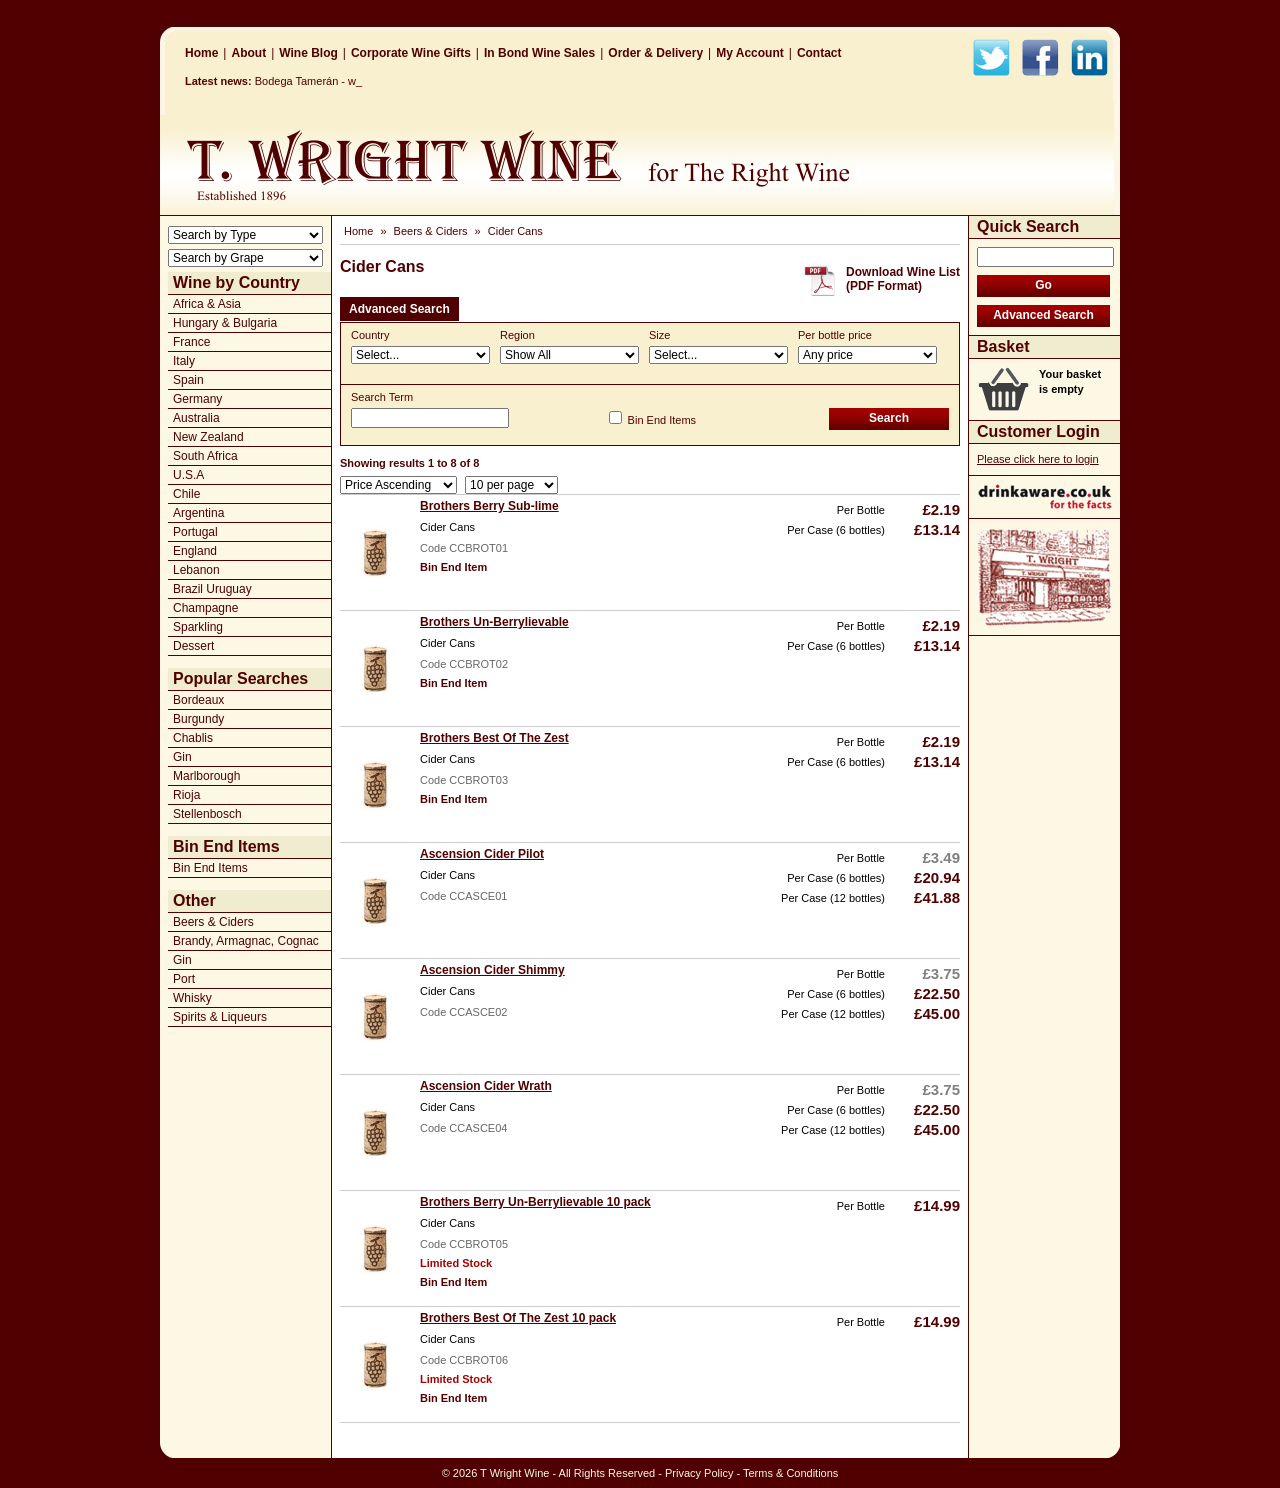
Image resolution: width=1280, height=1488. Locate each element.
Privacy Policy (699, 1473)
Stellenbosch (207, 814)
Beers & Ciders (213, 922)
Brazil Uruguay (212, 589)
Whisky (192, 998)
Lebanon (196, 570)
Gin (182, 757)
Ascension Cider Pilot (482, 854)
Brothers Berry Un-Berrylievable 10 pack (535, 1202)
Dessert (193, 646)
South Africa (205, 456)
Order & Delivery (655, 53)
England (195, 551)
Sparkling (198, 627)
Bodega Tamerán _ (301, 81)
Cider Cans (515, 231)
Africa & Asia (207, 304)
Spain (188, 380)
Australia (196, 418)
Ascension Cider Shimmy (492, 970)
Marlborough (206, 776)
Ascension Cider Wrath (486, 1086)
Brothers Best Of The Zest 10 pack (518, 1318)
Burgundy (198, 719)
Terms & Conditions (790, 1473)
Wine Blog (308, 53)
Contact (819, 53)
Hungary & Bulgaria (225, 323)
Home (201, 53)
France (191, 342)
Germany (197, 399)
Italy (184, 361)
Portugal (195, 532)
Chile (186, 494)
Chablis (193, 738)
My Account (750, 53)
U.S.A (188, 475)
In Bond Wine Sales (539, 53)
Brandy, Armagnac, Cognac (246, 941)
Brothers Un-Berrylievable (494, 622)
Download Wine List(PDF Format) (903, 279)
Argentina (198, 513)
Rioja (186, 795)
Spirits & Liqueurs (220, 1017)
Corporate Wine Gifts (411, 53)
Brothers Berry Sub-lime (489, 506)
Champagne (205, 608)
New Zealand (208, 437)
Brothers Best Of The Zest (494, 738)
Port (184, 979)
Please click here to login (1038, 459)
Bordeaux (198, 700)
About (248, 53)
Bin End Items (210, 868)
